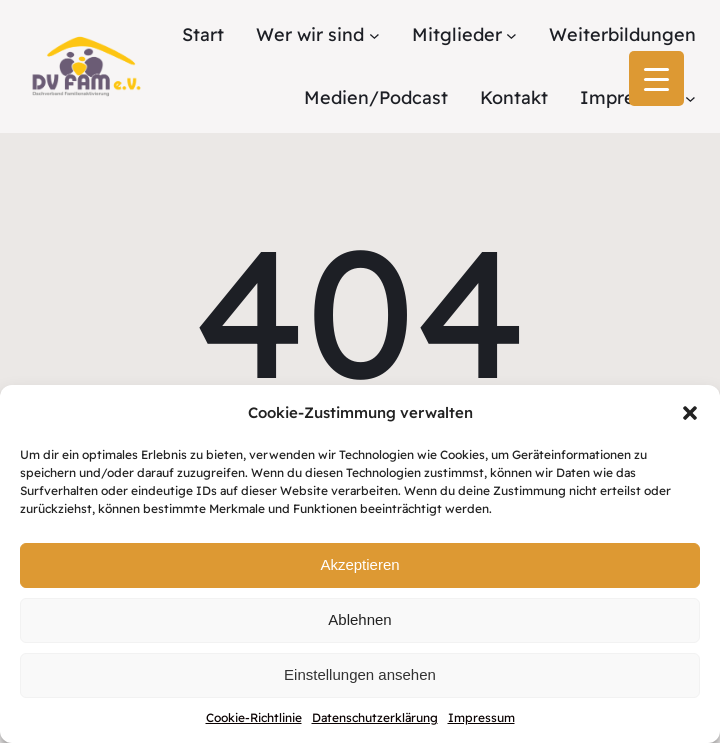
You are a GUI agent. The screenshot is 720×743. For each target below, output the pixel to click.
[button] (690, 413)
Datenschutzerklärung (375, 717)
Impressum (481, 717)
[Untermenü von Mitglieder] (511, 35)
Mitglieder (457, 34)
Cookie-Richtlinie (254, 717)
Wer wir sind (310, 34)
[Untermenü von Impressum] (690, 97)
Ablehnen (359, 619)
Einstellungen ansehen (360, 674)
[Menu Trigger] (656, 78)
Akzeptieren (359, 564)
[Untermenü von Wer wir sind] (374, 35)
